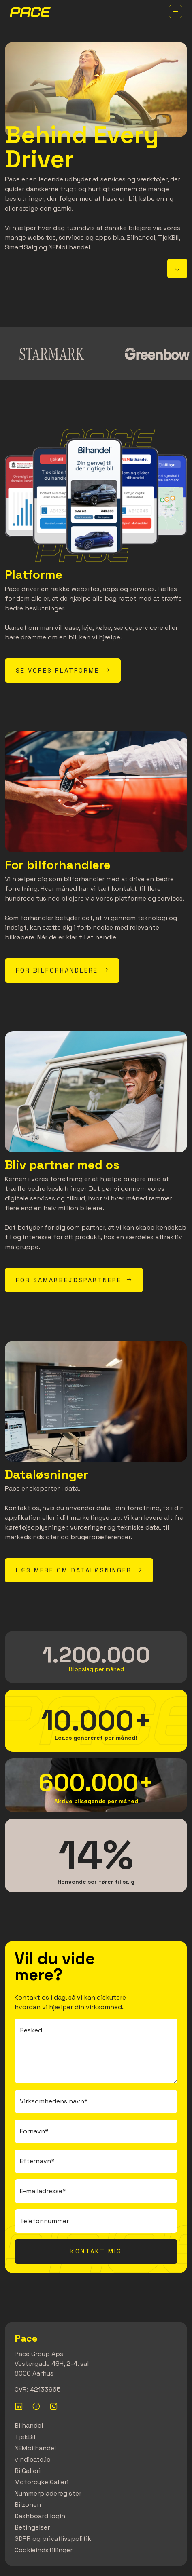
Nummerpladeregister (48, 2493)
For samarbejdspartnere (74, 1280)
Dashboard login (40, 2516)
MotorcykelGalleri (41, 2482)
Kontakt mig (96, 2251)
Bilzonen (28, 2504)
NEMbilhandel (35, 2448)
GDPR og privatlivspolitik (53, 2538)
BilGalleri (28, 2470)
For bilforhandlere (62, 970)
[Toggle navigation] (175, 11)
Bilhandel (29, 2425)
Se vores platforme (63, 670)
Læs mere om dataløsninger (79, 1570)
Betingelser (32, 2527)
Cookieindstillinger (44, 2550)
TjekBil (25, 2437)
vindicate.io (33, 2459)
